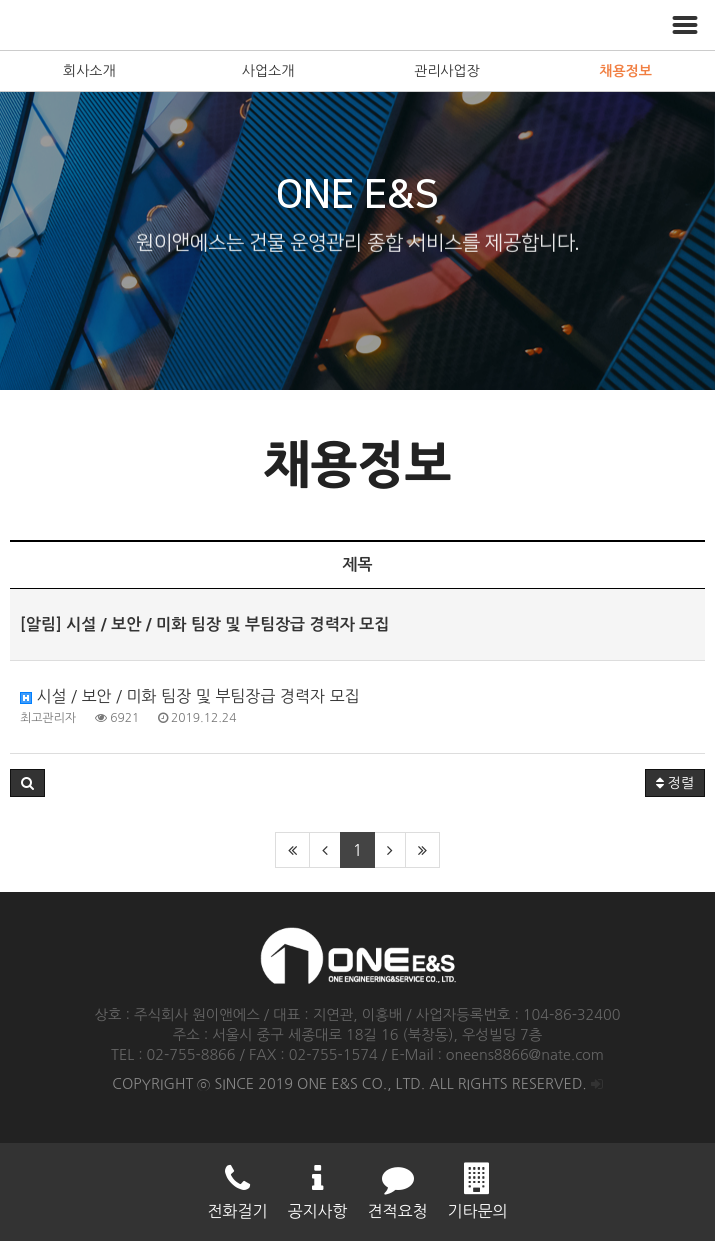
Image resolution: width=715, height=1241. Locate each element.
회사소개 (89, 71)
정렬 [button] (675, 783)
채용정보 (625, 71)
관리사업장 (447, 71)
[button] (27, 783)
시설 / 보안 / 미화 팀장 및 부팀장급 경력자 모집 (190, 696)
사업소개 (268, 71)
